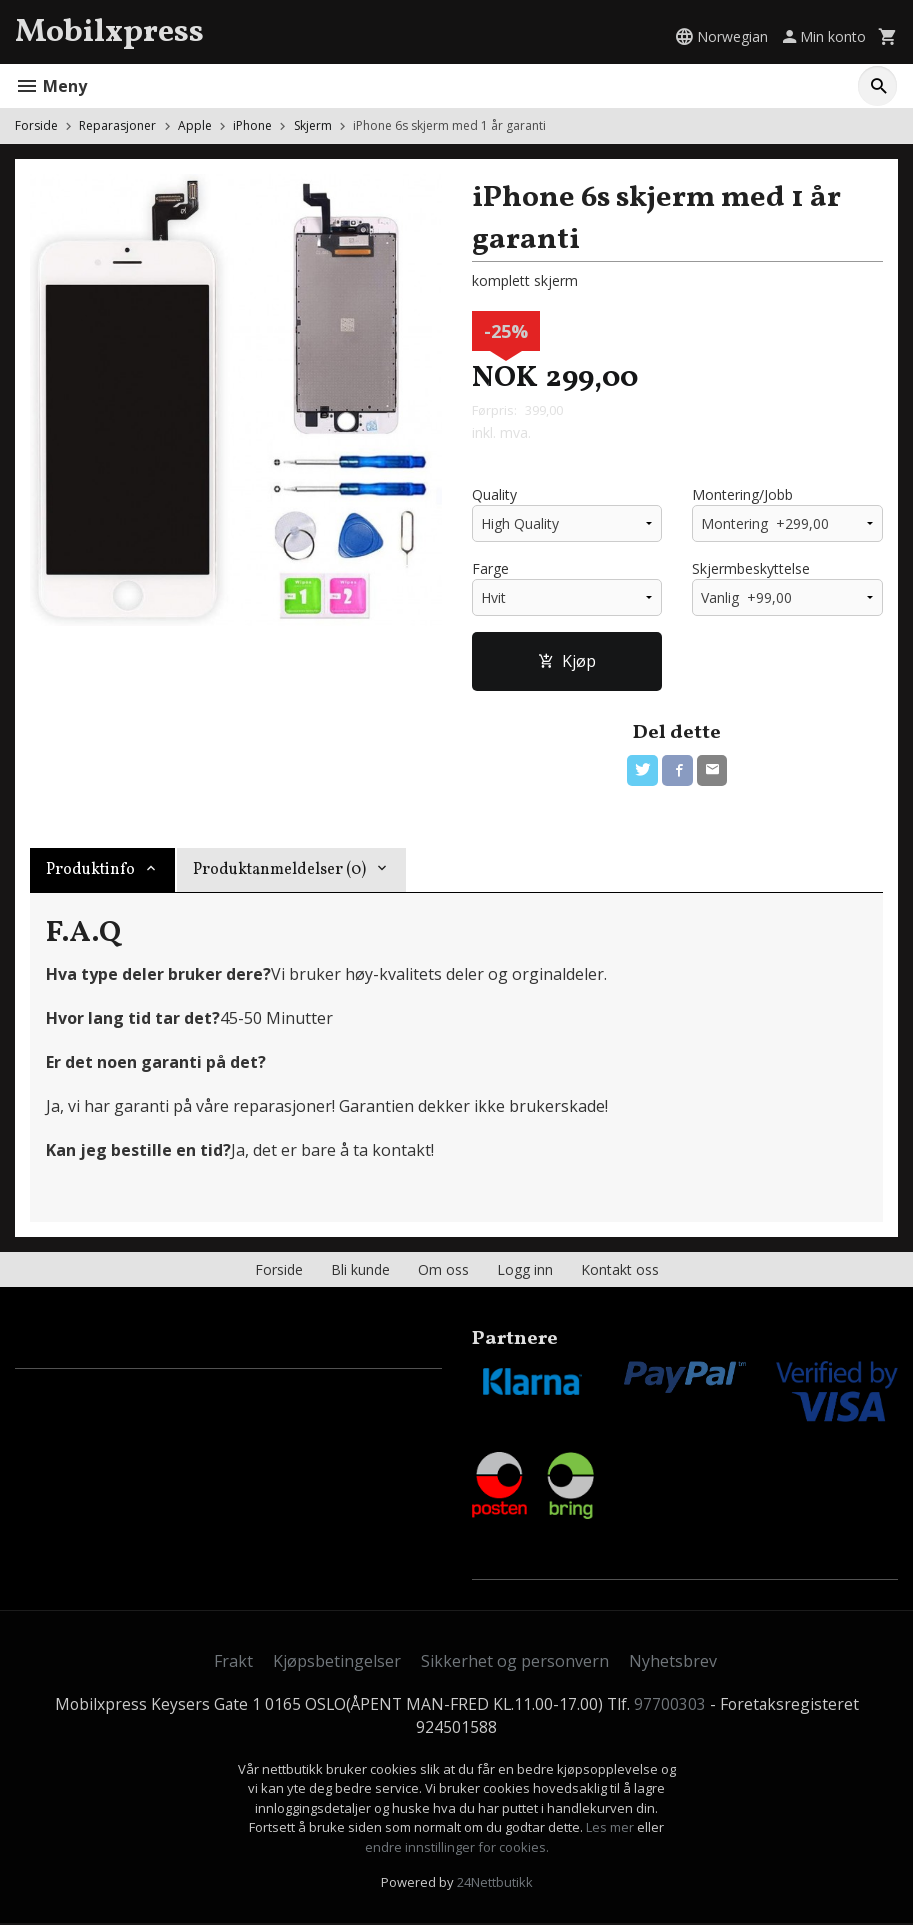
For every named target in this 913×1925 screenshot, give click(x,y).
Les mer (611, 1830)
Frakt (233, 1662)
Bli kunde (360, 1271)
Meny (51, 86)
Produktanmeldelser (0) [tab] (279, 872)
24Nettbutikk (495, 1885)
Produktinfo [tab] (90, 872)
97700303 (672, 1706)
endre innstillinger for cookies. (457, 1849)
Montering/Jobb (742, 495)
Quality (494, 495)
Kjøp (567, 662)
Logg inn (525, 1271)
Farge (490, 569)
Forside (36, 125)
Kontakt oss (620, 1271)
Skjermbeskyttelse (751, 569)
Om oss (443, 1271)
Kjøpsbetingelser (337, 1662)
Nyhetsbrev (673, 1662)
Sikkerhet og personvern (515, 1662)
